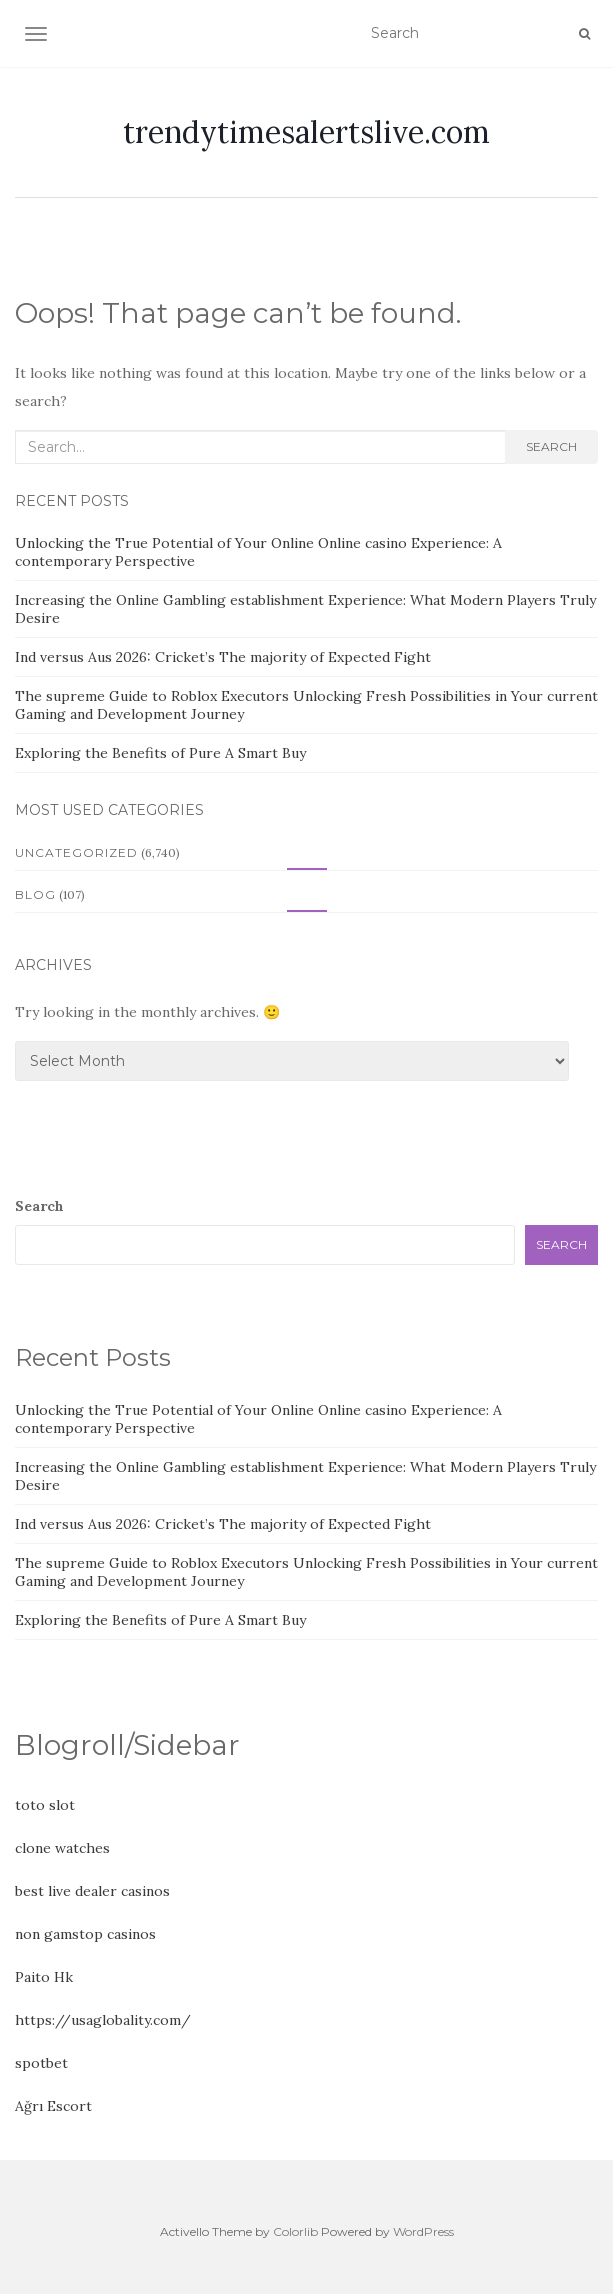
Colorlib (295, 2231)
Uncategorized (76, 852)
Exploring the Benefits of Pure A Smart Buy (160, 753)
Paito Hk (44, 1977)
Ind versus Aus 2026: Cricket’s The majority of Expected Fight (223, 657)
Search (551, 446)
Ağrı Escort (53, 2106)
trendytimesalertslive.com (306, 132)
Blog (35, 894)
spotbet (41, 2063)
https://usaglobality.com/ (103, 2020)
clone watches (62, 1848)
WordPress (423, 2231)
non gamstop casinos (85, 1934)
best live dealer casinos (92, 1891)
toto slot (45, 1805)
